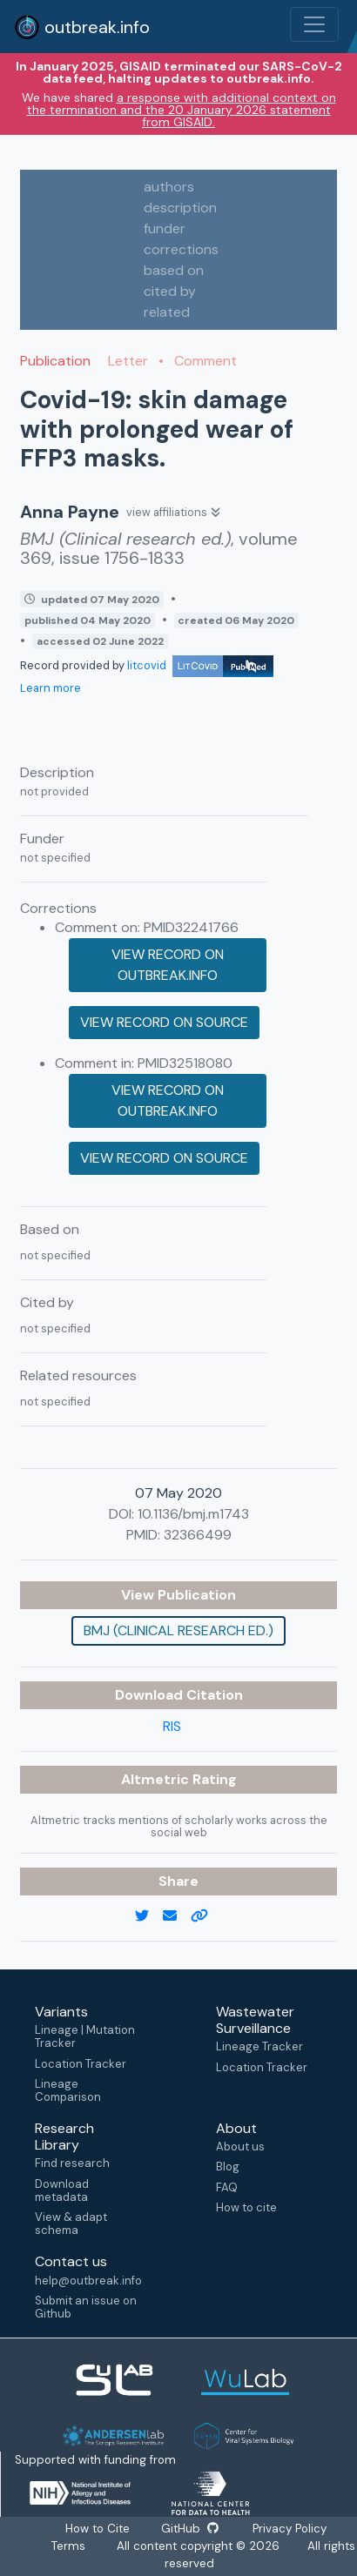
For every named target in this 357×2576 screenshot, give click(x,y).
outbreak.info (82, 27)
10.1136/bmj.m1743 (193, 1514)
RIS (172, 1726)
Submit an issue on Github (86, 2307)
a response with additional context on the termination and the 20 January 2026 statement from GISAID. (181, 110)
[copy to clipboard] (206, 1916)
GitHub (190, 2528)
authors (169, 187)
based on (174, 270)
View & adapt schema (71, 2223)
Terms (68, 2546)
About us (240, 2146)
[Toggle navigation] (314, 24)
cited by (170, 291)
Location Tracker (80, 2063)
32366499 (198, 1535)
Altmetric (156, 1779)
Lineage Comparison (68, 2090)
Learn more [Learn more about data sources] (50, 688)
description (180, 207)
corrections (181, 249)
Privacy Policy (288, 2528)
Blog (227, 2166)
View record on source (164, 1022)
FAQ (227, 2187)
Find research (72, 2163)
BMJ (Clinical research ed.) (178, 1630)
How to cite (246, 2207)
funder (164, 228)
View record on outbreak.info (167, 964)
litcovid (200, 665)
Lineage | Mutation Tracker (85, 2036)
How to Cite (99, 2528)
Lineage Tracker (259, 2046)
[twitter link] (149, 1916)
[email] (177, 1916)
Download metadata (62, 2190)
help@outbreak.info (88, 2280)
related (167, 312)
